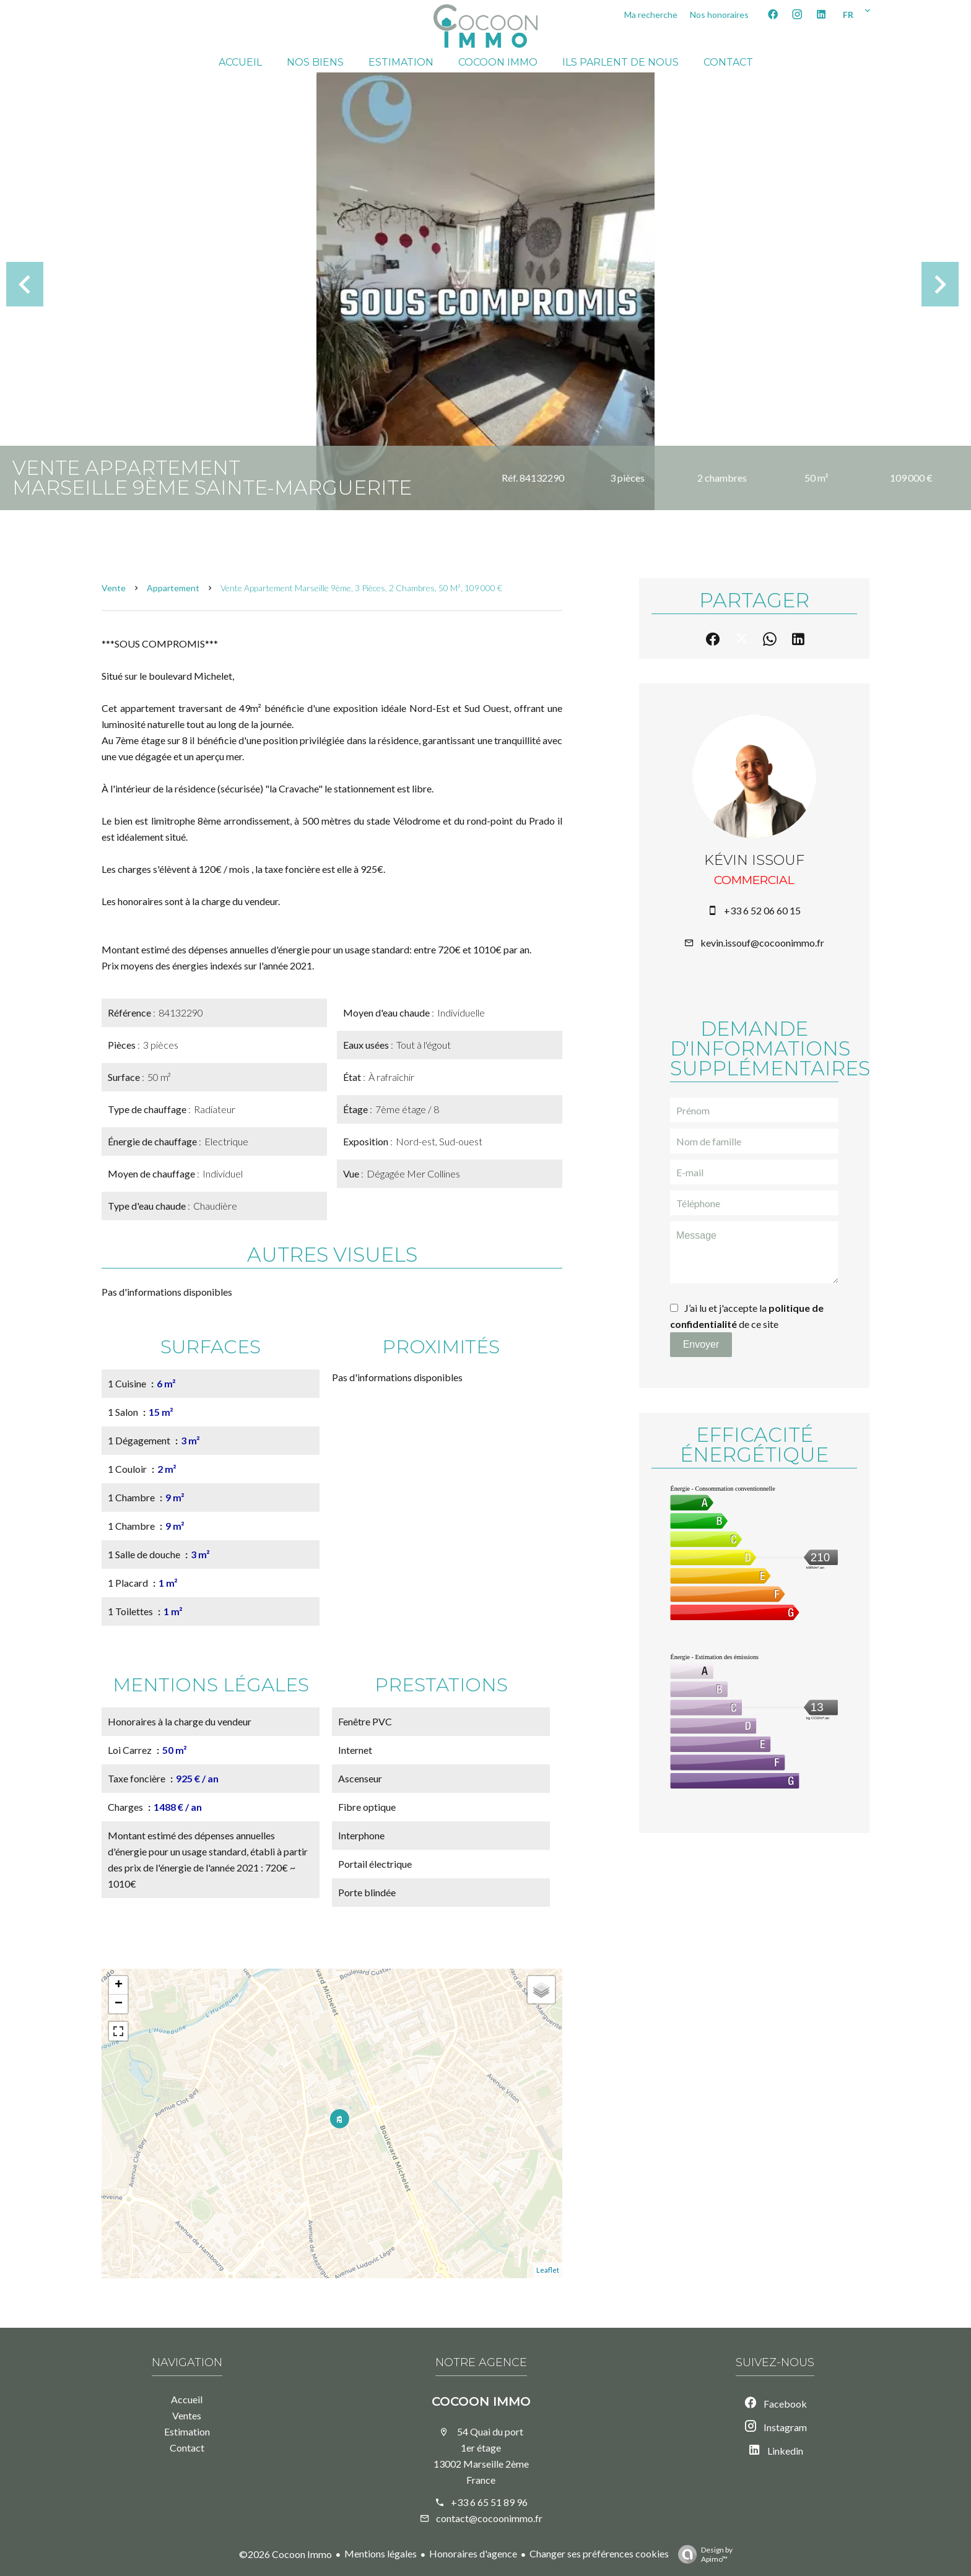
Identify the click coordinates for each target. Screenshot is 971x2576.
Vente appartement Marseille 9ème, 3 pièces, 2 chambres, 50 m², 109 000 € (361, 588)
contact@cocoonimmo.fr (489, 2518)
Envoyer (701, 1344)
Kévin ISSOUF (754, 860)
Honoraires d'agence (473, 2553)
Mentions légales (380, 2553)
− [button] (119, 2004)
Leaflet (547, 2270)
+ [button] (119, 1985)
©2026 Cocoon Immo (285, 2554)
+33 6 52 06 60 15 (762, 910)
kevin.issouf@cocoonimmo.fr (762, 942)
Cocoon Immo (481, 2401)
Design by (702, 2554)
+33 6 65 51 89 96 (489, 2502)
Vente (114, 588)
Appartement (173, 588)
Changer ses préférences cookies (599, 2553)
